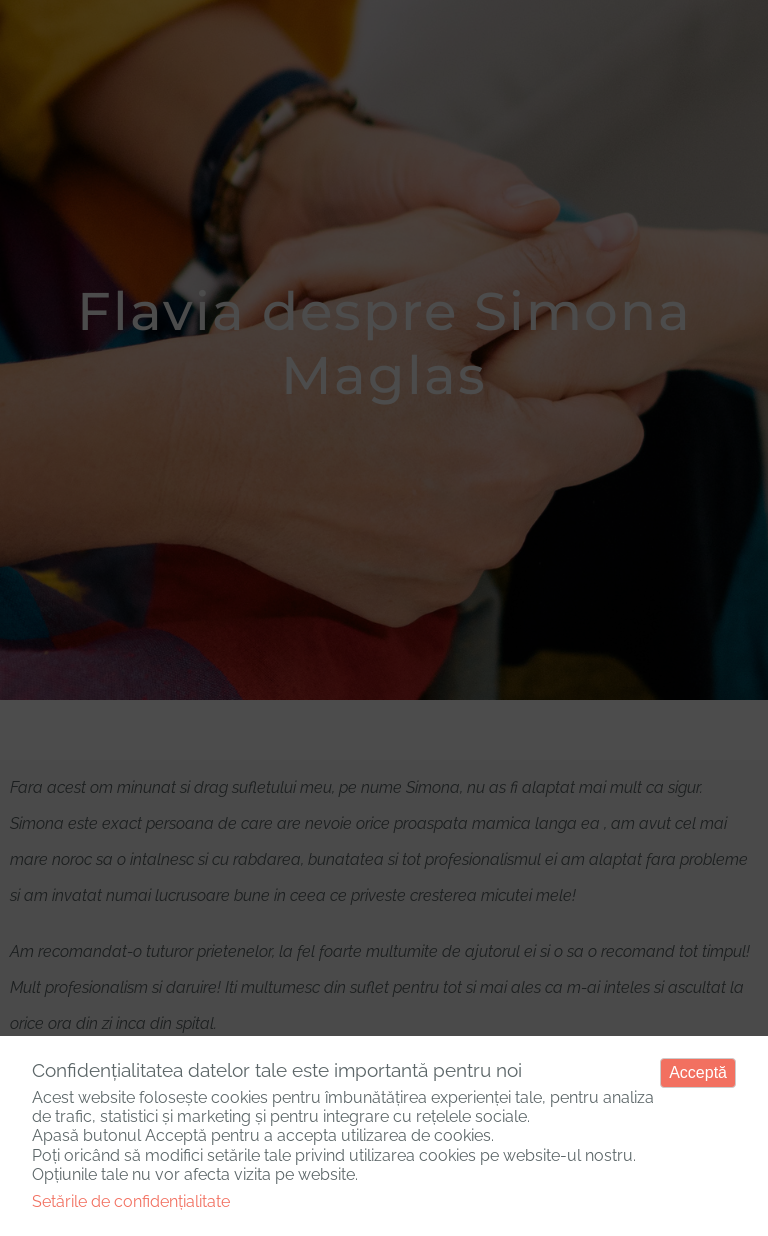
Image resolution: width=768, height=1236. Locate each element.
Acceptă (698, 1072)
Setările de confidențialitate (131, 1201)
